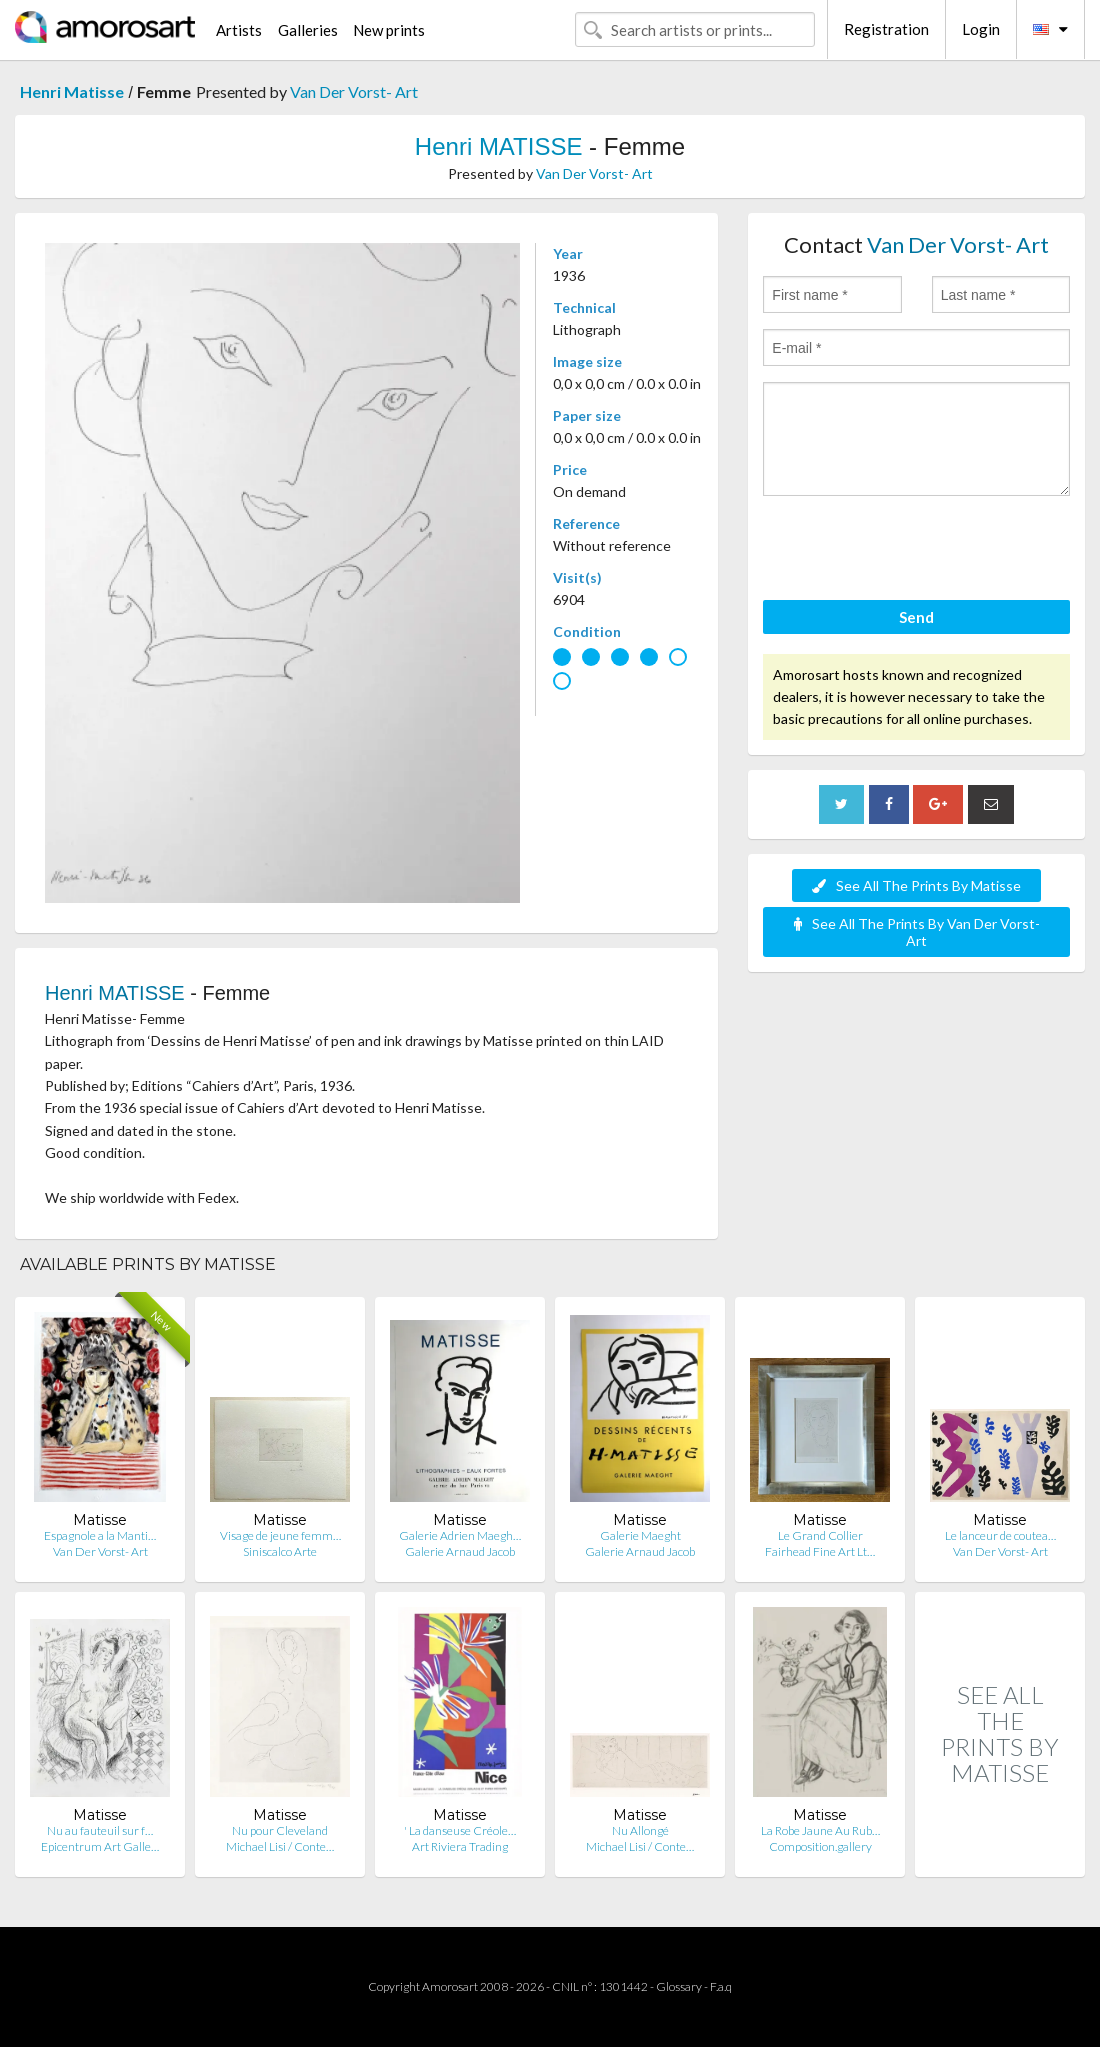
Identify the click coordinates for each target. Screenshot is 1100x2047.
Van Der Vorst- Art (354, 91)
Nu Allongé (640, 1830)
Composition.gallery (820, 1846)
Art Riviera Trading (460, 1846)
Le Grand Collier (820, 1535)
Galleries (308, 30)
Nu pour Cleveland (280, 1830)
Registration (886, 29)
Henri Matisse (72, 91)
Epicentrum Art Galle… (100, 1846)
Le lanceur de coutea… (1000, 1535)
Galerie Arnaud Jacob (460, 1551)
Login (981, 29)
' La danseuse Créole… (460, 1830)
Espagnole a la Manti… (100, 1535)
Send (916, 617)
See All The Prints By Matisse (916, 885)
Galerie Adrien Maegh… (460, 1535)
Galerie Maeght (640, 1535)
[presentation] (915, 551)
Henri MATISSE (499, 146)
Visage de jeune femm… (280, 1535)
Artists (239, 30)
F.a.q (721, 1986)
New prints (389, 30)
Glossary (679, 1986)
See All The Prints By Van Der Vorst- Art (917, 932)
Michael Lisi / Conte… (280, 1846)
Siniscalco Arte (280, 1551)
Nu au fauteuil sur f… (100, 1830)
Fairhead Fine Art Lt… (820, 1551)
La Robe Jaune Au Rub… (820, 1830)
